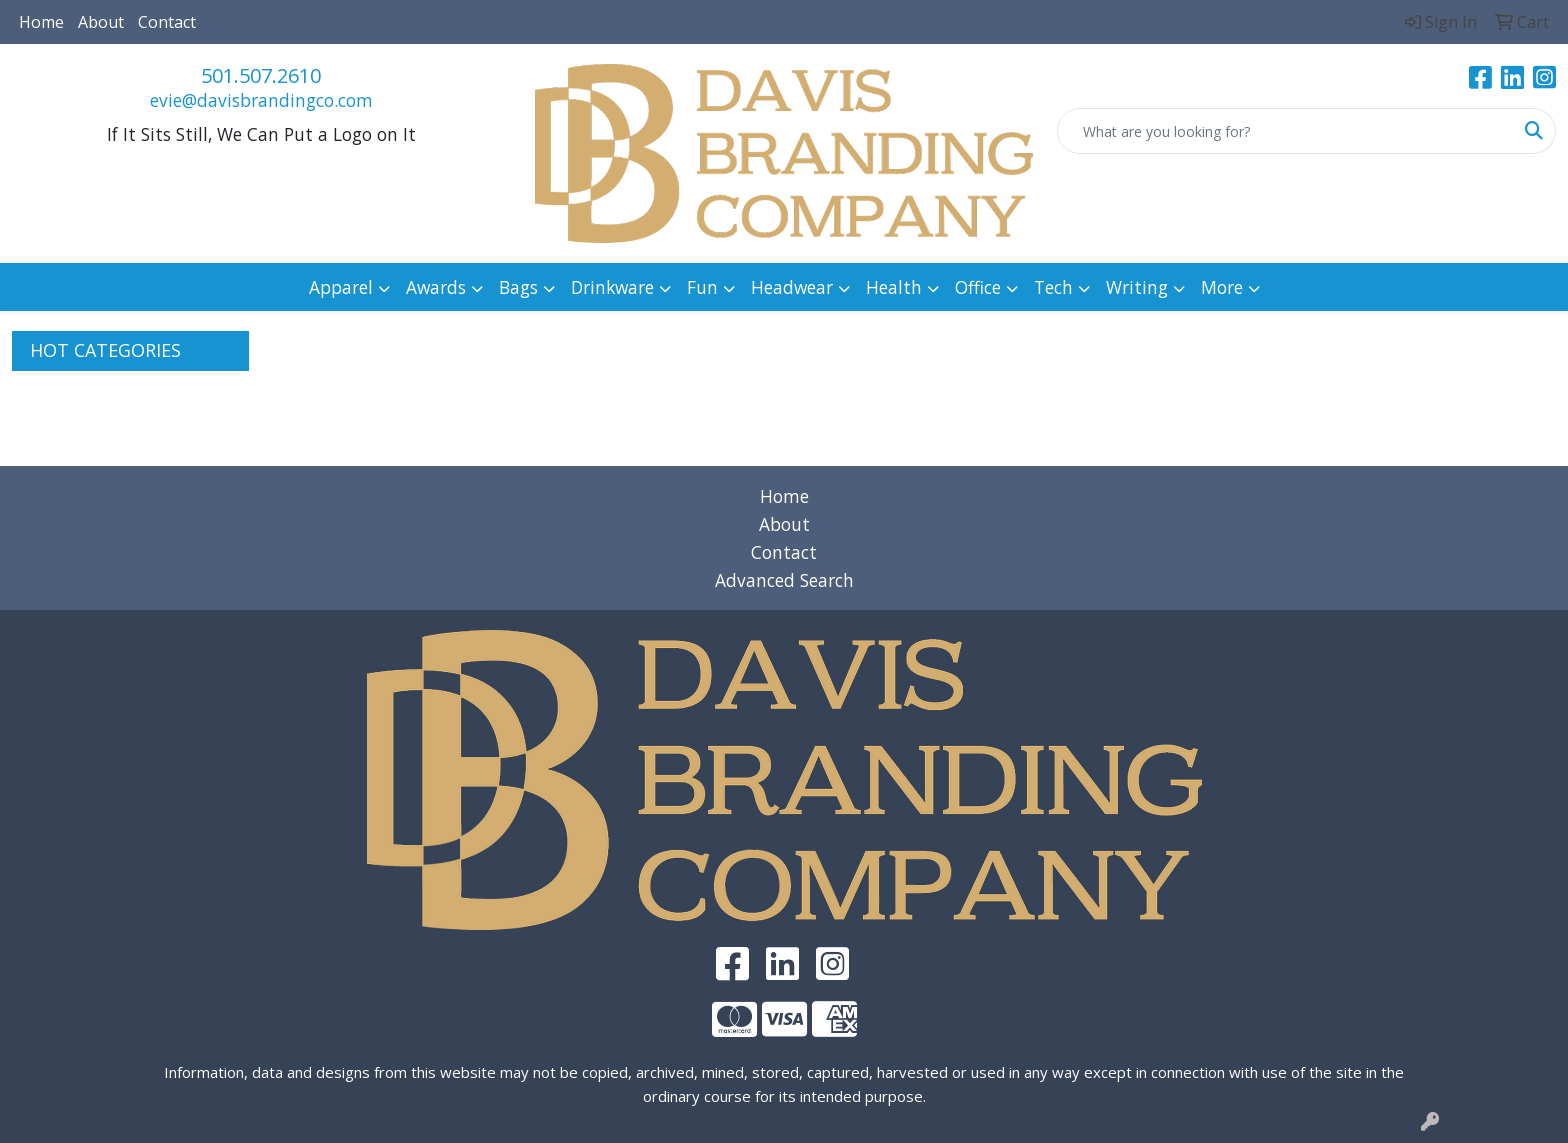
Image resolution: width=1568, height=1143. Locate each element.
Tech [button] (1053, 287)
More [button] (1222, 287)
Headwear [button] (792, 287)
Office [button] (978, 287)
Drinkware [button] (612, 287)
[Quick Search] (1285, 131)
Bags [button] (518, 287)
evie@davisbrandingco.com (261, 100)
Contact (167, 22)
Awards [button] (436, 287)
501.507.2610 (261, 75)
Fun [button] (702, 287)
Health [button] (894, 287)
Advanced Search (784, 580)
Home (41, 22)
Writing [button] (1137, 287)
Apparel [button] (341, 287)
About (101, 22)
